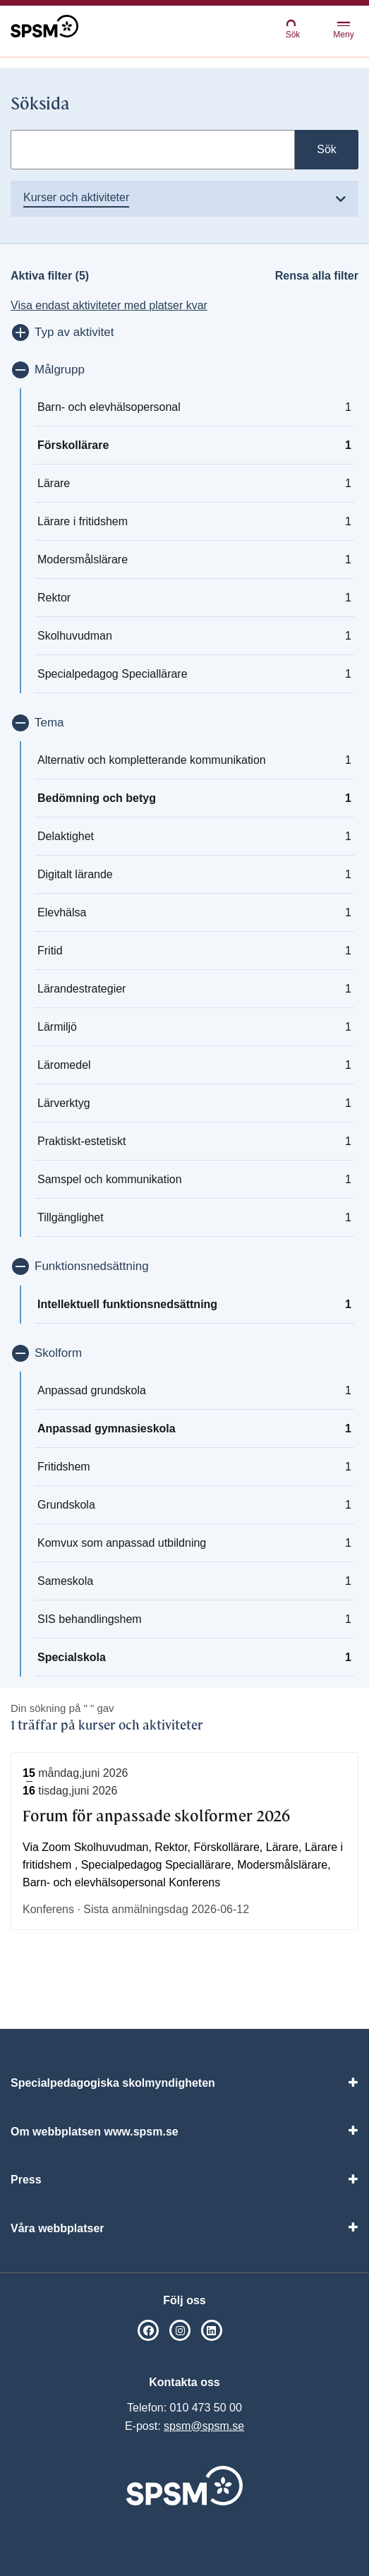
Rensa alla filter (316, 276)
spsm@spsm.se (204, 2426)
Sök (292, 29)
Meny (343, 30)
